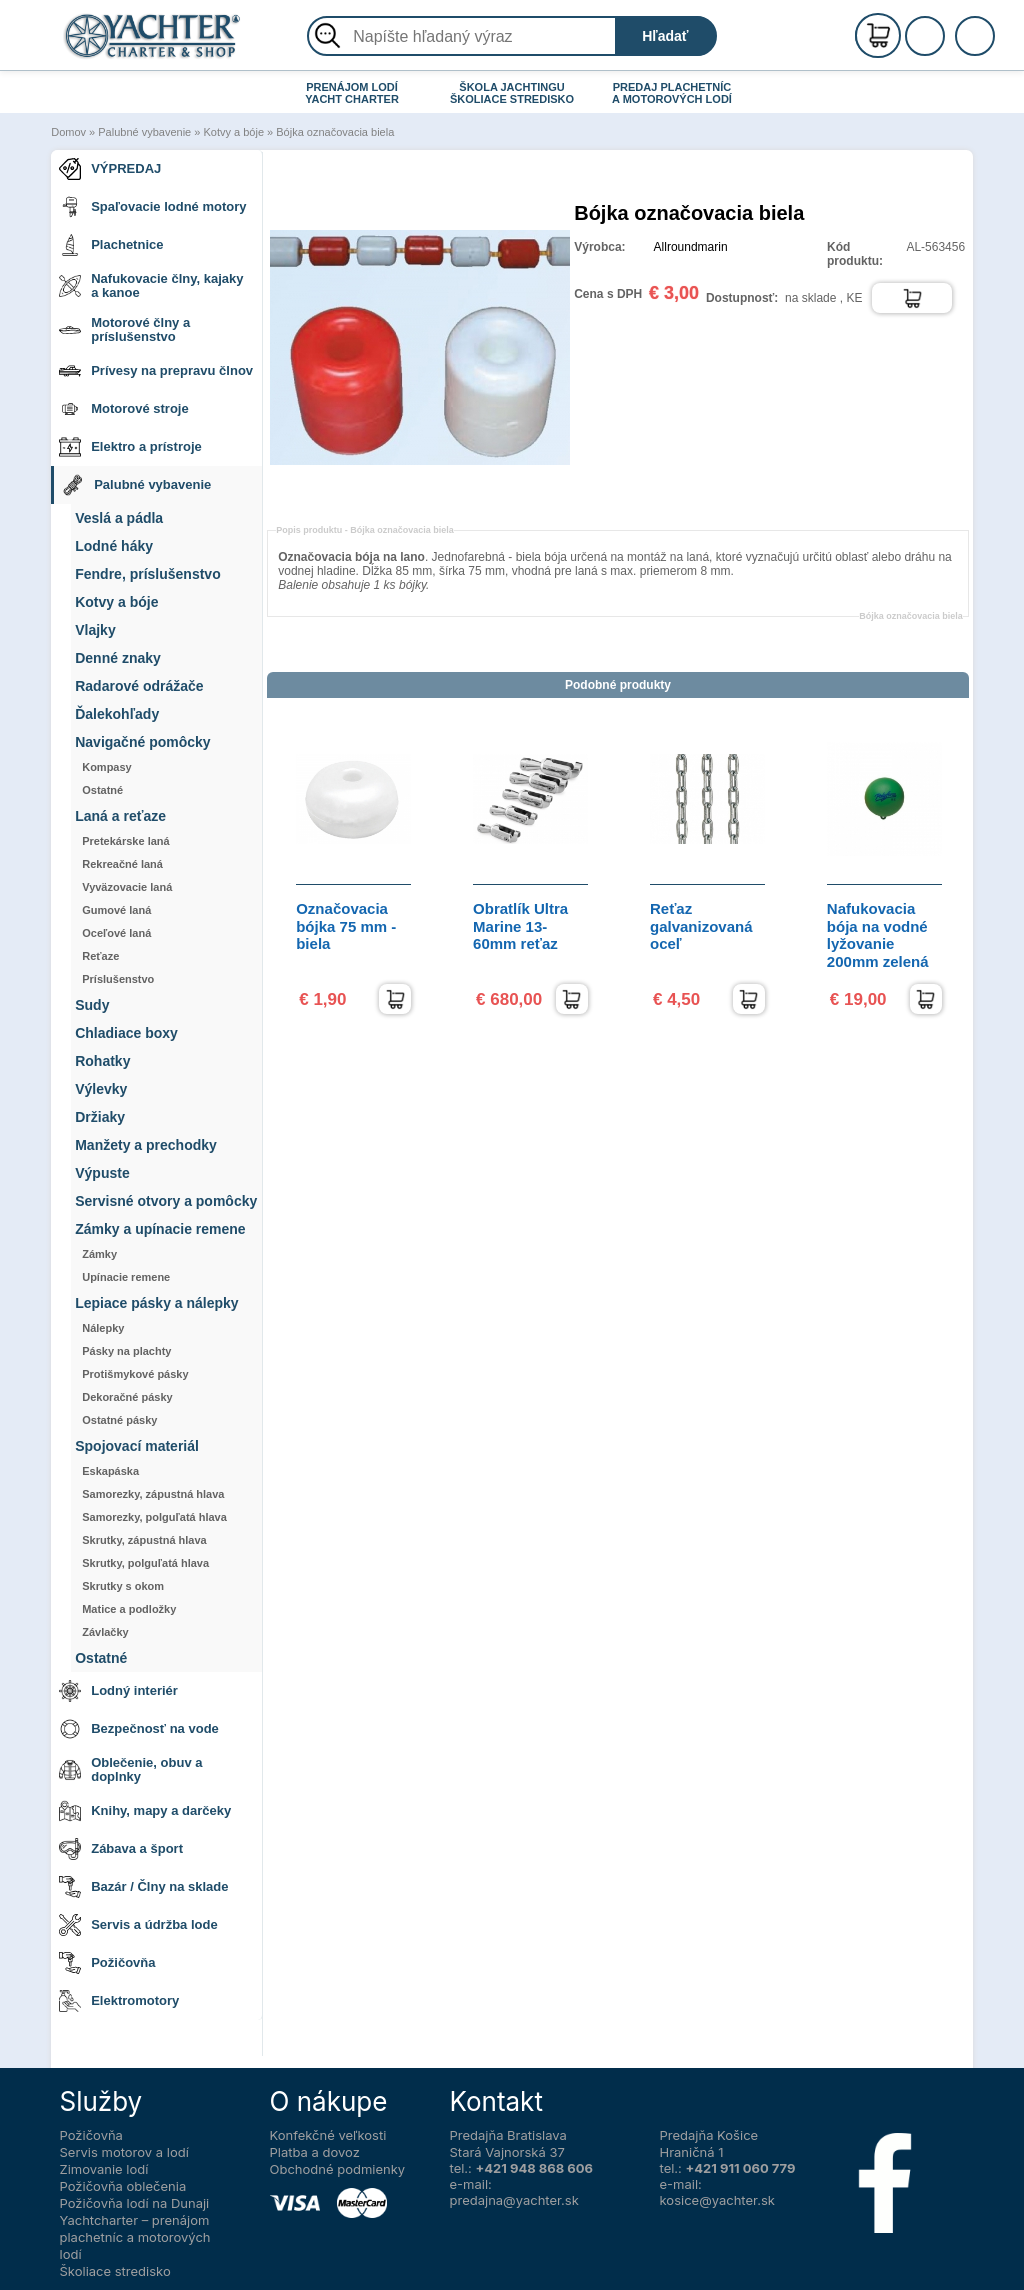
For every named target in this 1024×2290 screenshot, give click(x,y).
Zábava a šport (121, 1849)
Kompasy (107, 767)
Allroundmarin (691, 247)
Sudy (92, 1005)
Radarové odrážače (139, 686)
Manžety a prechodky (146, 1145)
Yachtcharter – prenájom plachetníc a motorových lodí (135, 2237)
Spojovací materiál (137, 1446)
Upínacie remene (126, 1277)
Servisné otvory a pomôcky (166, 1201)
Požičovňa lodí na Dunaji (135, 2203)
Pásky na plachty (126, 1351)
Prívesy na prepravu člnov (156, 371)
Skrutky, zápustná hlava (144, 1540)
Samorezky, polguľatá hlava (154, 1517)
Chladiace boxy (126, 1033)
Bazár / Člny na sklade (143, 1887)
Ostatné (102, 790)
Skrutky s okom (123, 1586)
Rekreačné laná (122, 864)
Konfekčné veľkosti (328, 2135)
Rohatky (102, 1061)
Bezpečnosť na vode (139, 1729)
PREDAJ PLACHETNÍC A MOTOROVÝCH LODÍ (672, 93)
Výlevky (101, 1089)
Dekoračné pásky (127, 1397)
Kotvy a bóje (233, 132)
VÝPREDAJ (110, 169)
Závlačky (105, 1632)
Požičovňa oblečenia (123, 2186)
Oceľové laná (116, 933)
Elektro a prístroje (130, 447)
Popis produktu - (365, 530)
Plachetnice (111, 245)
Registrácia (945, 27)
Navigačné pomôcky (142, 742)
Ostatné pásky (119, 1420)
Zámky (99, 1254)
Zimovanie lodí (104, 2169)
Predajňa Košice (709, 2135)
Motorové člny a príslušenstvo (124, 329)
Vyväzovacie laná (127, 887)
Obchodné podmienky (338, 2169)
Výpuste (102, 1173)
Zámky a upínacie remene (160, 1229)
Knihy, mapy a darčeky (145, 1811)
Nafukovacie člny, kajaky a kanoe (151, 285)
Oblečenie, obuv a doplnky (130, 1769)
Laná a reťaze (120, 816)
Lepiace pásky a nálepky (156, 1303)
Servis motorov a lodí (124, 2152)
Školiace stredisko (115, 2271)
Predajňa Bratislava (508, 2135)
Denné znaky (118, 658)
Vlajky (95, 630)
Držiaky (100, 1117)
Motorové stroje (124, 409)
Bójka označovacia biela (335, 132)
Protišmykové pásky (135, 1374)
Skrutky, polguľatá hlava (145, 1563)
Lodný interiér (118, 1691)
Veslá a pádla (119, 518)
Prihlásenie (945, 47)
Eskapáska (110, 1471)
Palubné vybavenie (144, 132)
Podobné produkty (618, 685)
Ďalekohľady (117, 714)
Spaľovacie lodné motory (152, 207)
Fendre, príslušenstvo (147, 574)
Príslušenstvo (118, 979)
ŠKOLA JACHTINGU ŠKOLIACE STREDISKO (512, 93)
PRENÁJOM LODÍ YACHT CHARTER (352, 93)
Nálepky (103, 1328)
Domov (68, 132)
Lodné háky (114, 546)
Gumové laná (116, 910)
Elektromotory (119, 2001)
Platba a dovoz (315, 2152)
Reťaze (100, 956)
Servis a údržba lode (138, 1925)
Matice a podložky (129, 1609)
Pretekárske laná (125, 841)
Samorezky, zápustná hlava (153, 1494)
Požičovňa (107, 1963)
